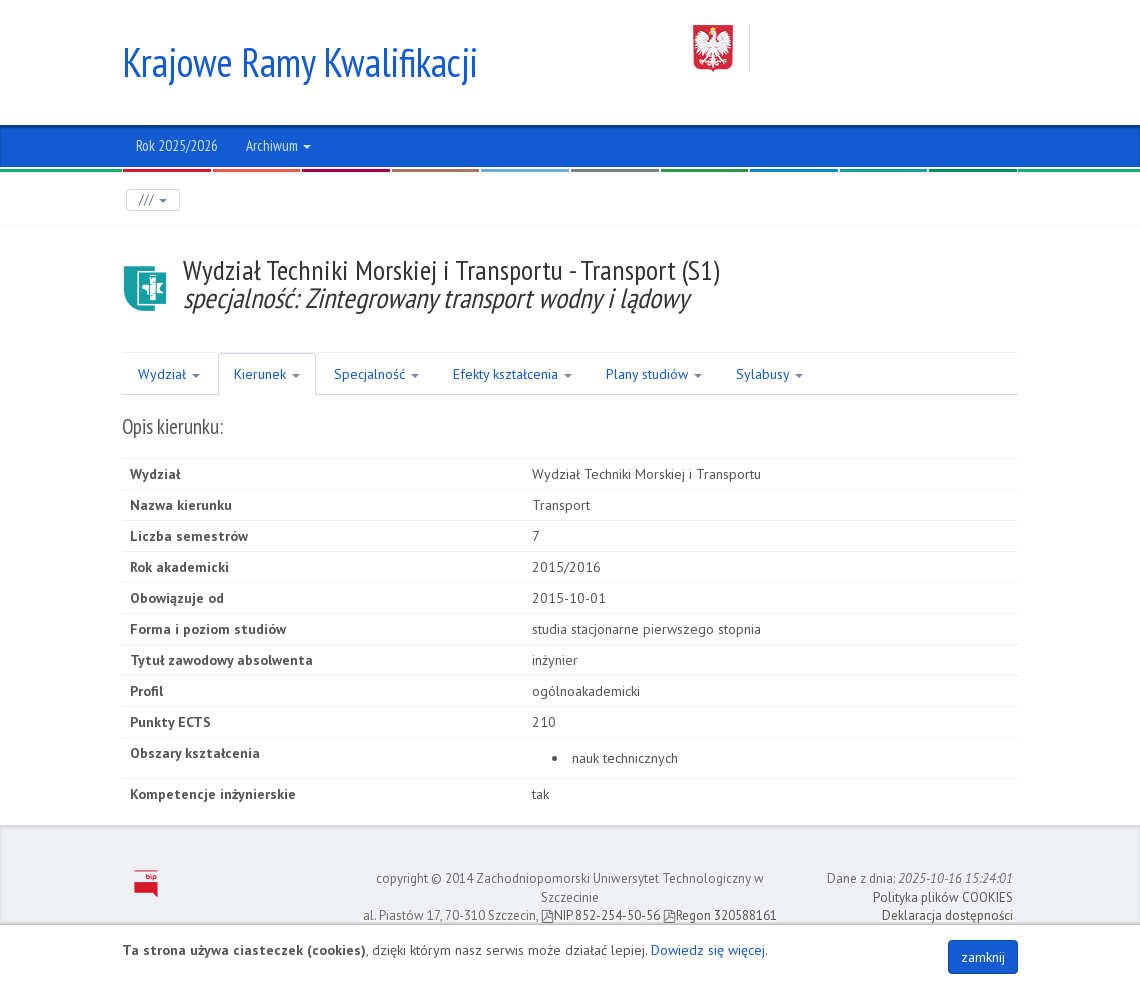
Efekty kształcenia (512, 374)
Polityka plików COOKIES (943, 897)
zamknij (983, 957)
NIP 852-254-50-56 (600, 915)
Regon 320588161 (720, 915)
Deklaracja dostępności (947, 915)
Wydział (169, 374)
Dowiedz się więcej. (709, 950)
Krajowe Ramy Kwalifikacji (300, 62)
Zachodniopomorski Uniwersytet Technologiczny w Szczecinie (855, 48)
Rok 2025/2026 (177, 145)
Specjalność (376, 374)
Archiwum (278, 145)
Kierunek (267, 374)
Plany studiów (654, 374)
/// (153, 199)
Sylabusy (769, 374)
